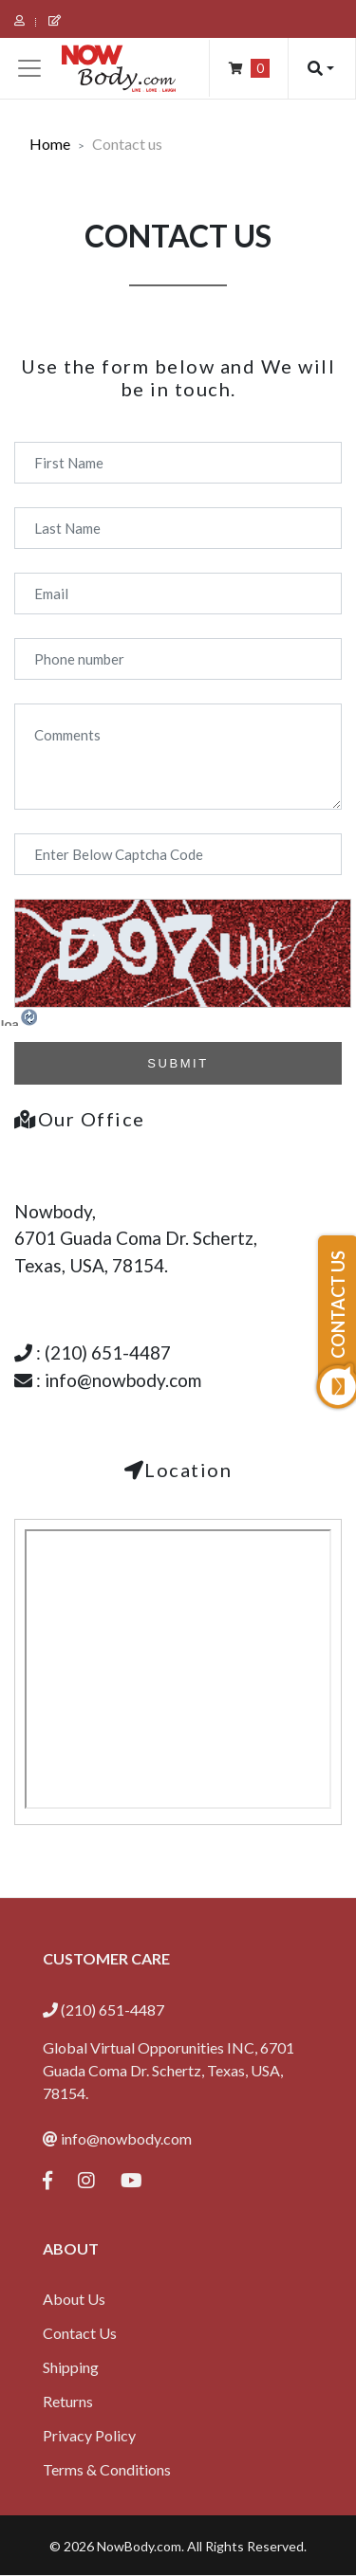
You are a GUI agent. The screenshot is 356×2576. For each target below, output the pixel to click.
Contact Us (80, 2333)
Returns (68, 2401)
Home (49, 144)
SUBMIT (178, 1063)
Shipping (71, 2367)
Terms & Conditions (107, 2469)
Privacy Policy (89, 2435)
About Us (74, 2299)
